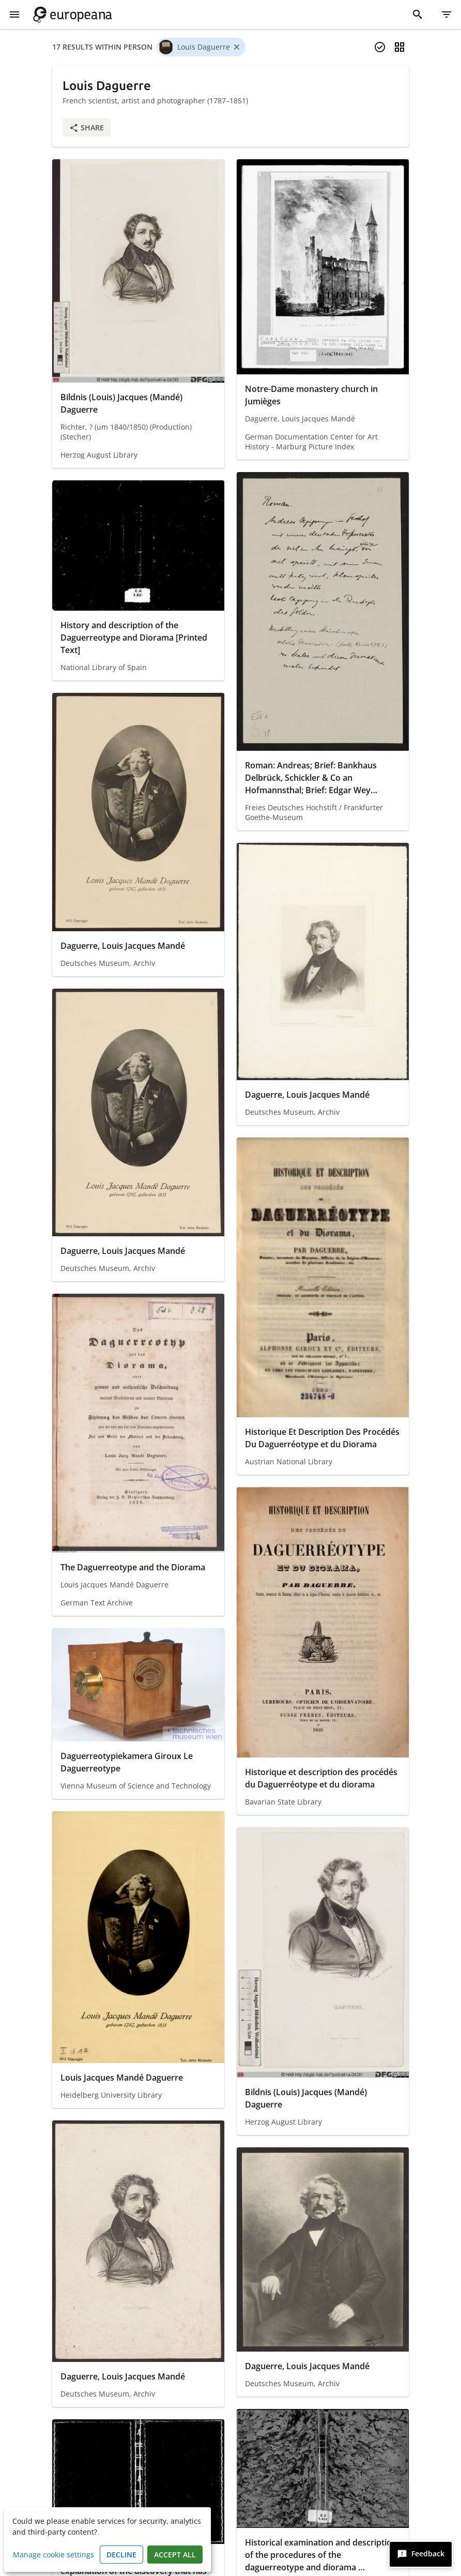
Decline (121, 2554)
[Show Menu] (14, 14)
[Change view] (399, 47)
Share (86, 127)
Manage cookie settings (53, 2554)
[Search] (417, 14)
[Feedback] (421, 2554)
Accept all (175, 2554)
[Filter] (446, 14)
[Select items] (380, 47)
